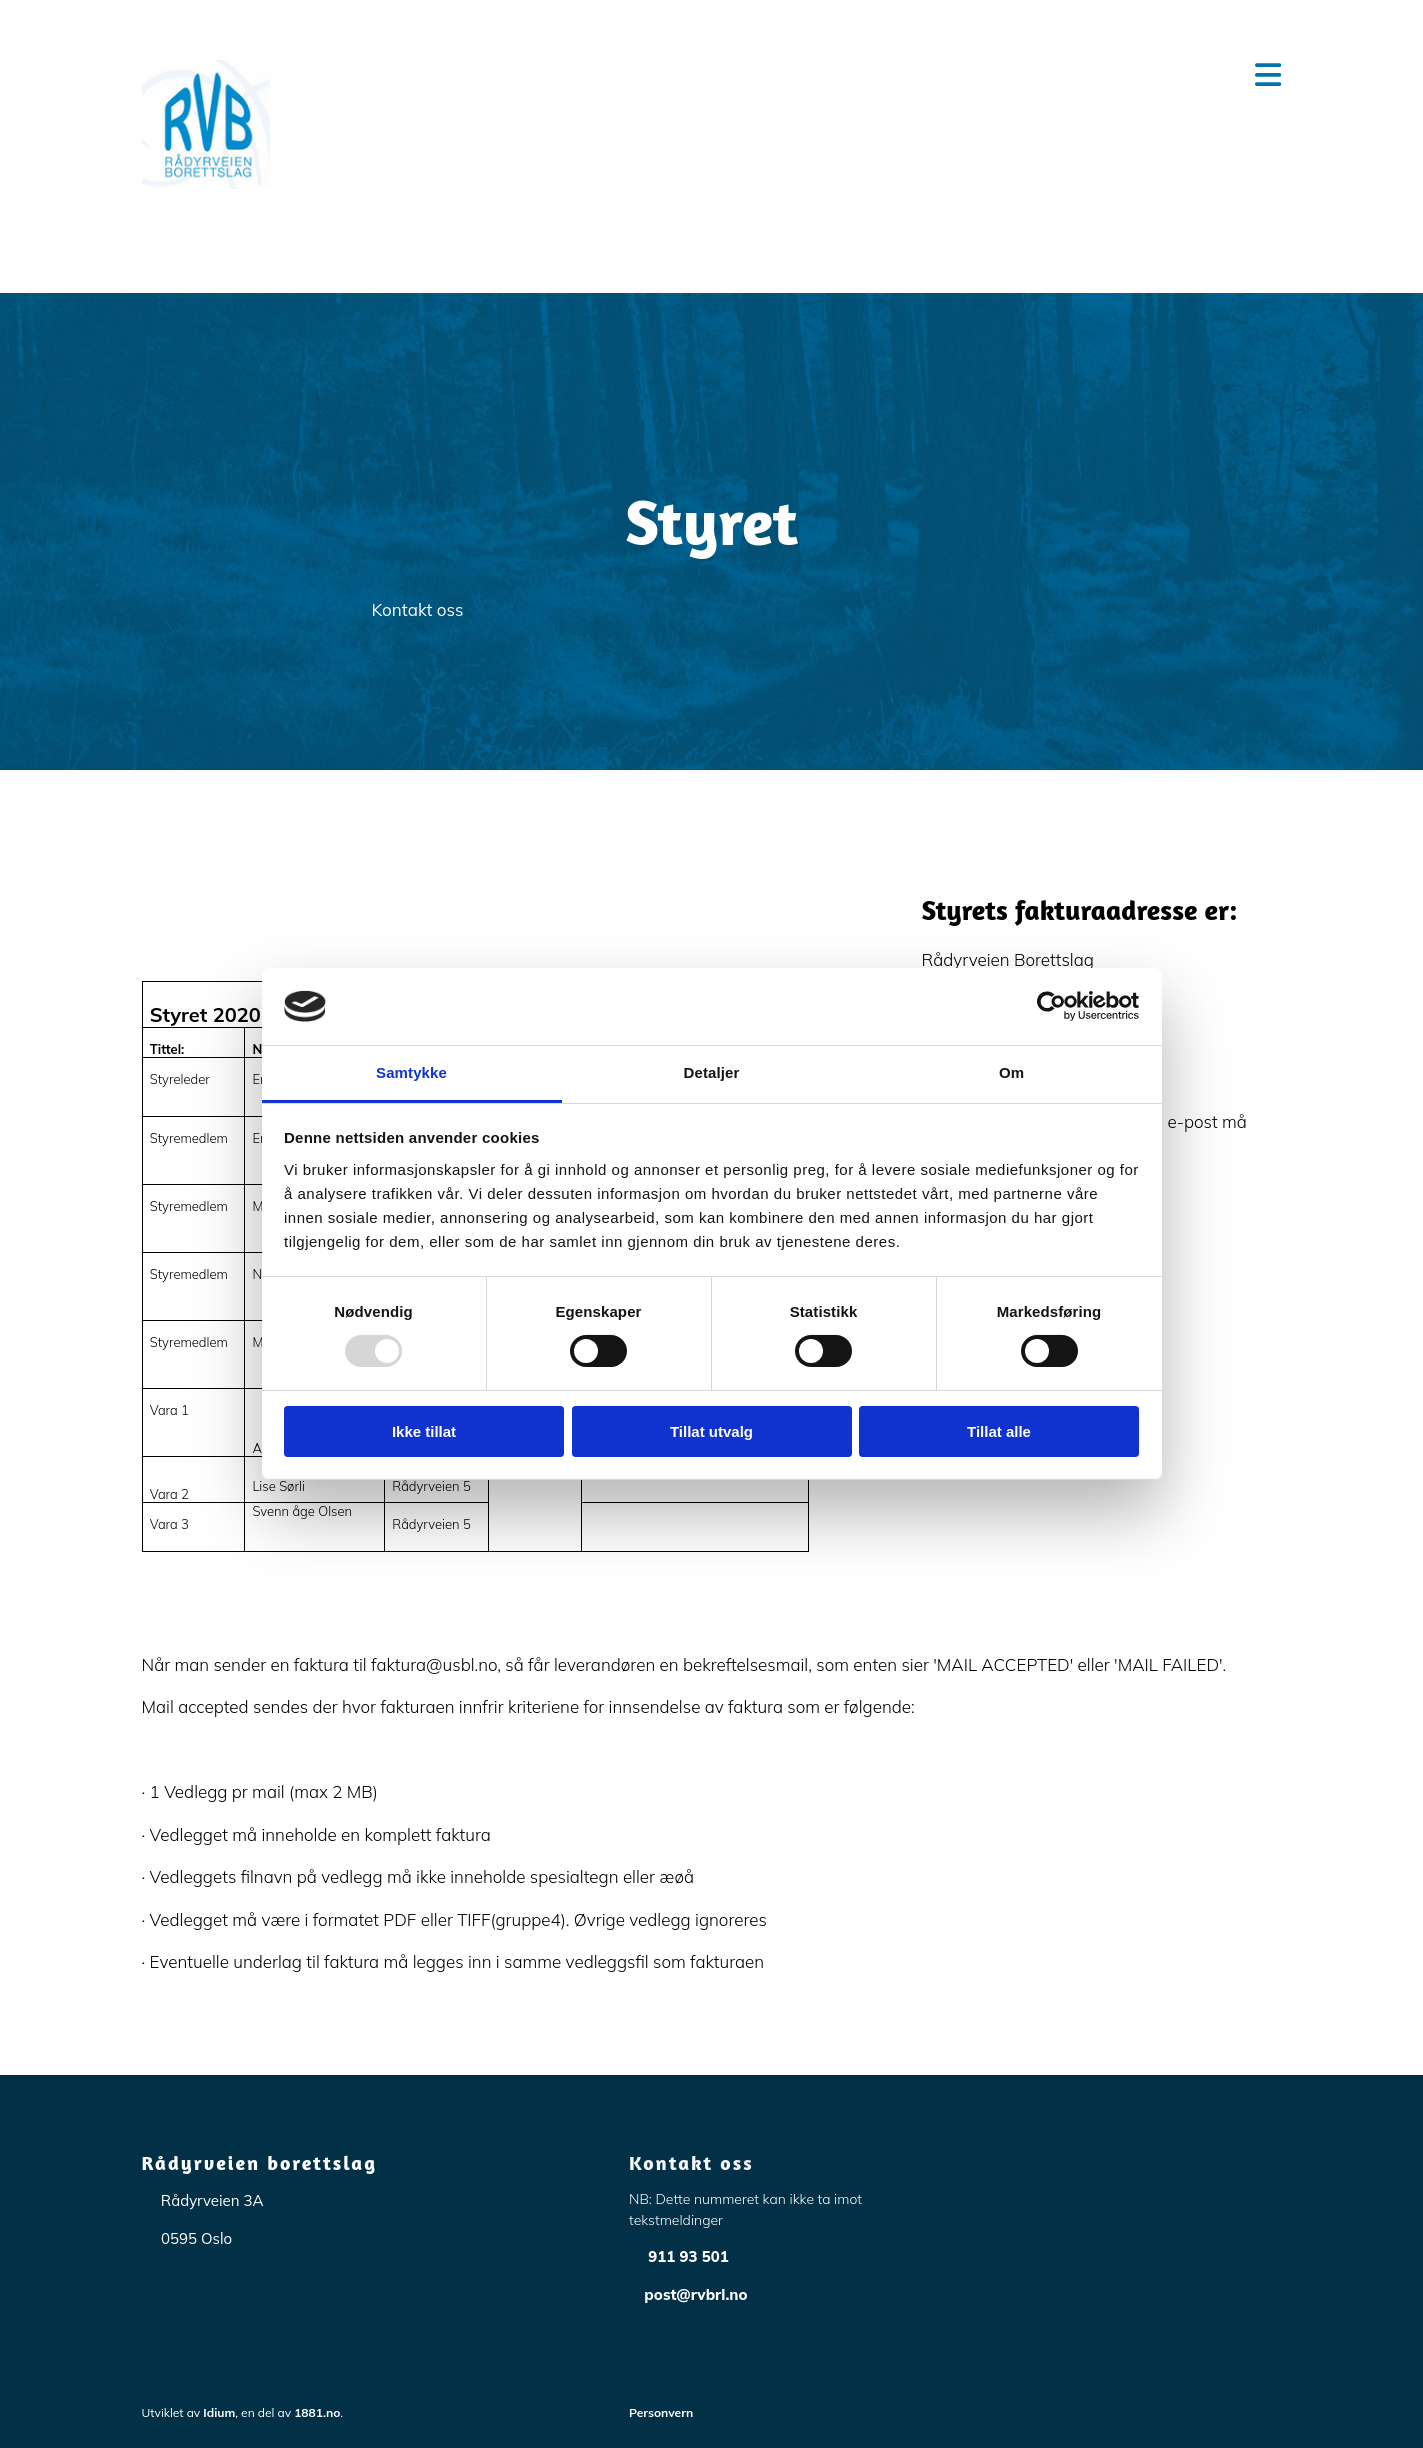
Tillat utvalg (711, 1431)
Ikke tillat (424, 1431)
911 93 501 (688, 2256)
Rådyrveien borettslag (259, 2162)
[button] (809, 75)
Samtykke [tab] (411, 1072)
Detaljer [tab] (712, 1072)
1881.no (317, 2412)
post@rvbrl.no (695, 2294)
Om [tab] (1011, 1072)
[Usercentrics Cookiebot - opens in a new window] (1051, 1006)
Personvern (661, 2412)
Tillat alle (999, 1431)
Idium (219, 2412)
